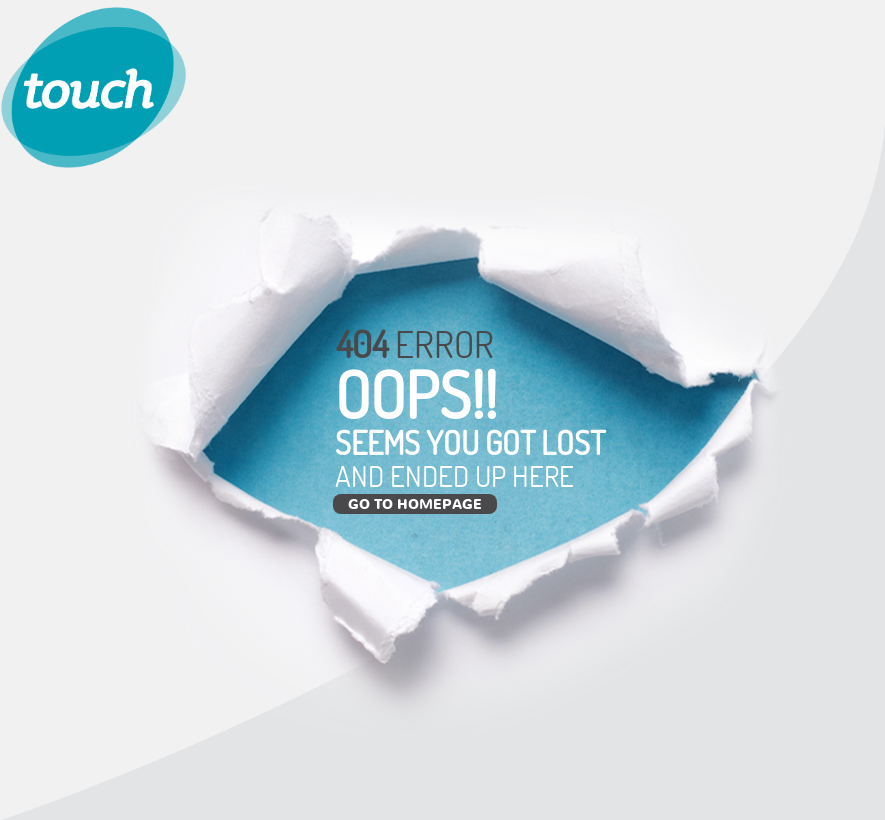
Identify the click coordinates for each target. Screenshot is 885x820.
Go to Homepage (415, 503)
